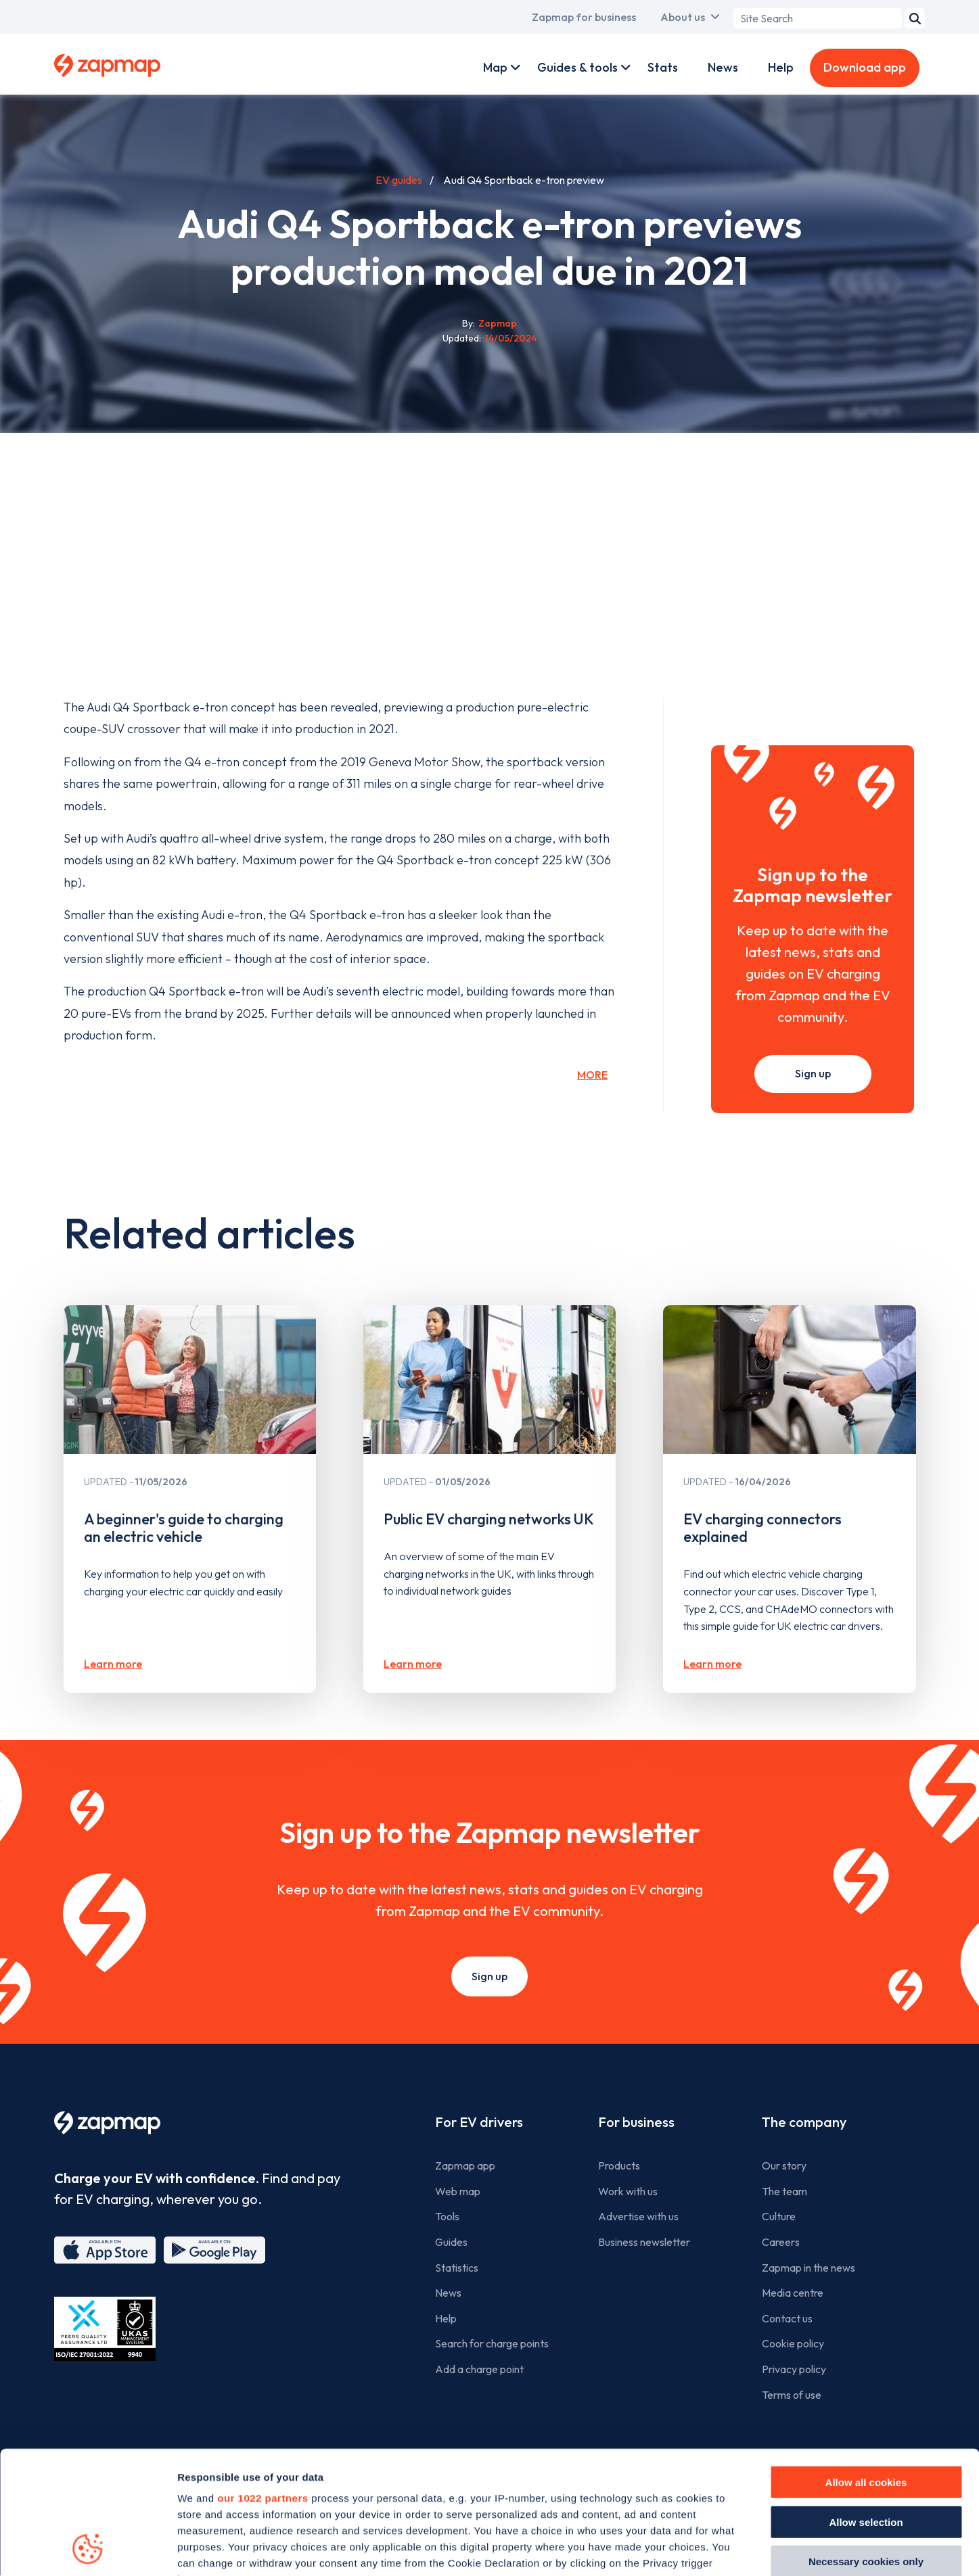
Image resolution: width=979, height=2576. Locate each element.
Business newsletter (644, 2242)
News (723, 67)
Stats (662, 67)
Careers (781, 2242)
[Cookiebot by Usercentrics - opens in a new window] (87, 2549)
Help (781, 67)
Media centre (792, 2292)
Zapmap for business (584, 17)
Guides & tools (577, 67)
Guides (451, 2242)
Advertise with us (638, 2216)
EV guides (398, 180)
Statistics (456, 2267)
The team (784, 2191)
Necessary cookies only (866, 2446)
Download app (864, 67)
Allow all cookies (866, 2367)
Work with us (628, 2191)
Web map (457, 2191)
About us (682, 17)
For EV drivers (479, 2121)
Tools (447, 2216)
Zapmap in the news (808, 2267)
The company (804, 2121)
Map (495, 67)
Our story (784, 2165)
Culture (779, 2216)
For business (636, 2121)
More (592, 1074)
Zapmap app (465, 2165)
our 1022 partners (262, 2383)
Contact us (787, 2318)
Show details (765, 2549)
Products (619, 2165)
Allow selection (866, 2406)
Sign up (813, 1073)
